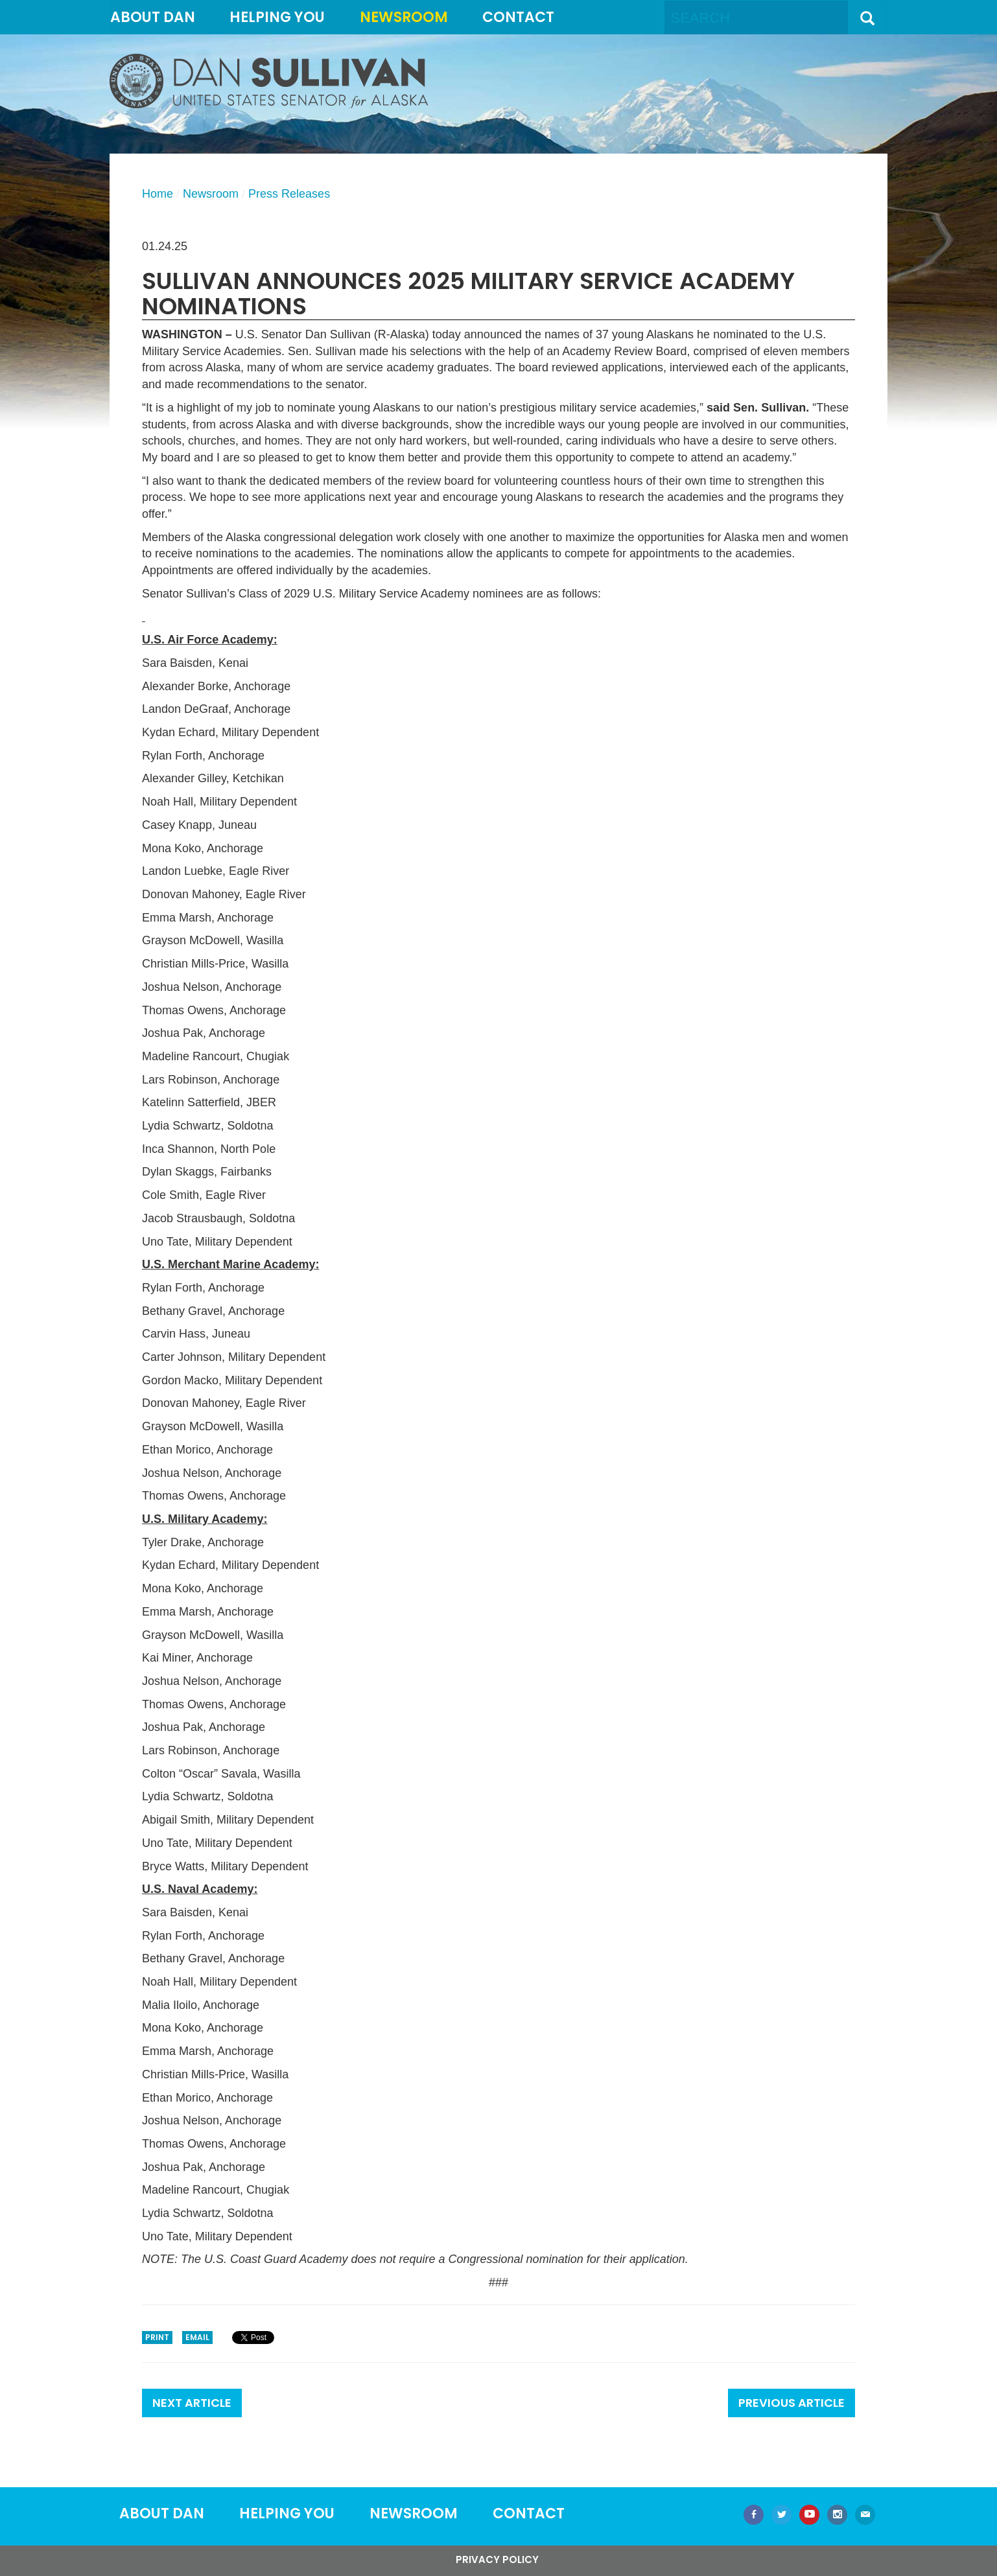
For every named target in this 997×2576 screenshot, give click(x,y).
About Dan (152, 17)
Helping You (277, 17)
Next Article (191, 2403)
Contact (518, 17)
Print (157, 2337)
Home (157, 193)
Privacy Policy (497, 2559)
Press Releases (289, 193)
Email (197, 2337)
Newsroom (404, 17)
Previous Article (791, 2403)
